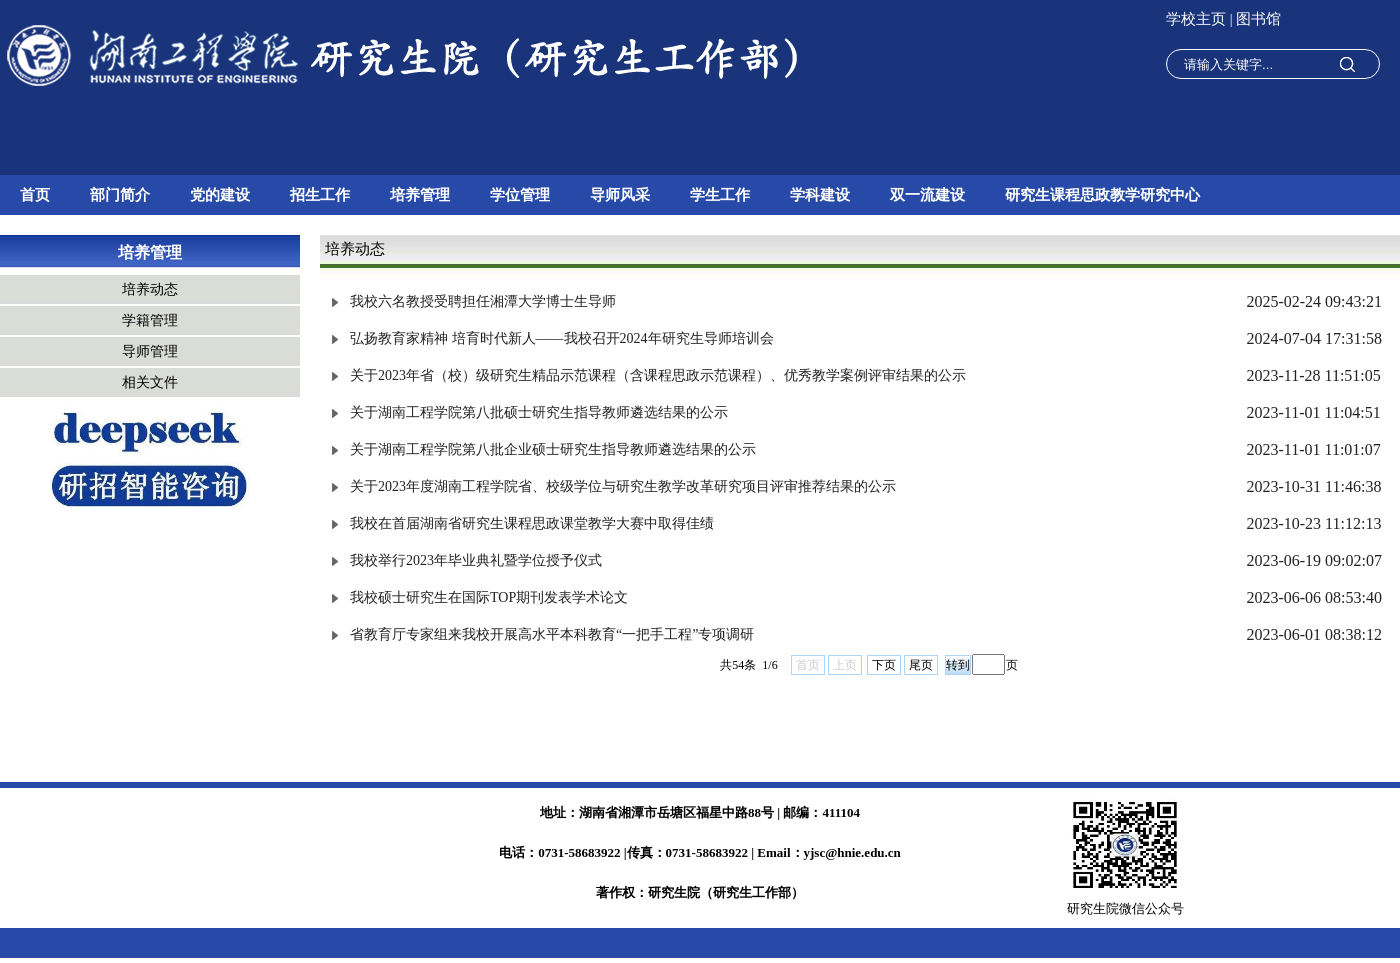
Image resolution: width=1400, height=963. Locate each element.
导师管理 (150, 351)
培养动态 (150, 289)
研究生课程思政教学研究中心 (1102, 195)
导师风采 (620, 195)
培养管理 (420, 195)
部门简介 (120, 195)
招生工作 (320, 195)
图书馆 (1258, 19)
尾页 (921, 665)
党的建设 (220, 195)
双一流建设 (927, 195)
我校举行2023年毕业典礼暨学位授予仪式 (476, 560)
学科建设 (820, 195)
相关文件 (150, 382)
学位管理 (520, 195)
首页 (35, 195)
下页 (884, 665)
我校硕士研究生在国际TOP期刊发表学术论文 (489, 597)
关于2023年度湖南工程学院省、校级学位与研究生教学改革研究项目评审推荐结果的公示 (623, 486)
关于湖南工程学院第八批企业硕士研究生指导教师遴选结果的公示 (553, 449)
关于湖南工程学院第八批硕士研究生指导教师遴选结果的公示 (539, 412)
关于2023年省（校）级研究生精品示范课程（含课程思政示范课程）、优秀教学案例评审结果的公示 (658, 375)
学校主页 (1198, 19)
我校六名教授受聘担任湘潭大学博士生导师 (483, 301)
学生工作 (720, 195)
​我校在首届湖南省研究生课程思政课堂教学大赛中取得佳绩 (532, 523)
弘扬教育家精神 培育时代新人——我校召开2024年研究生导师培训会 (562, 338)
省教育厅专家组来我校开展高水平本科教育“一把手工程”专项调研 (552, 634)
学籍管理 (150, 320)
